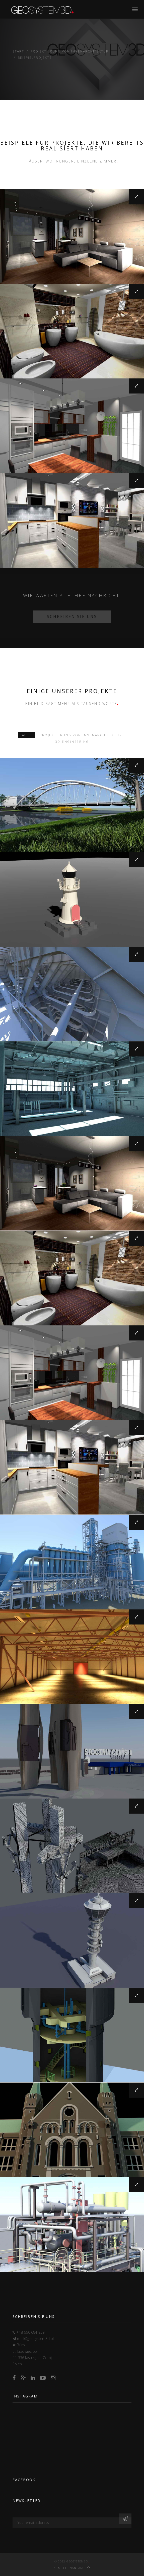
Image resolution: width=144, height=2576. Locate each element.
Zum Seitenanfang (72, 2568)
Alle (26, 735)
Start (18, 51)
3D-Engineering (72, 742)
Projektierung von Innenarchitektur (70, 51)
